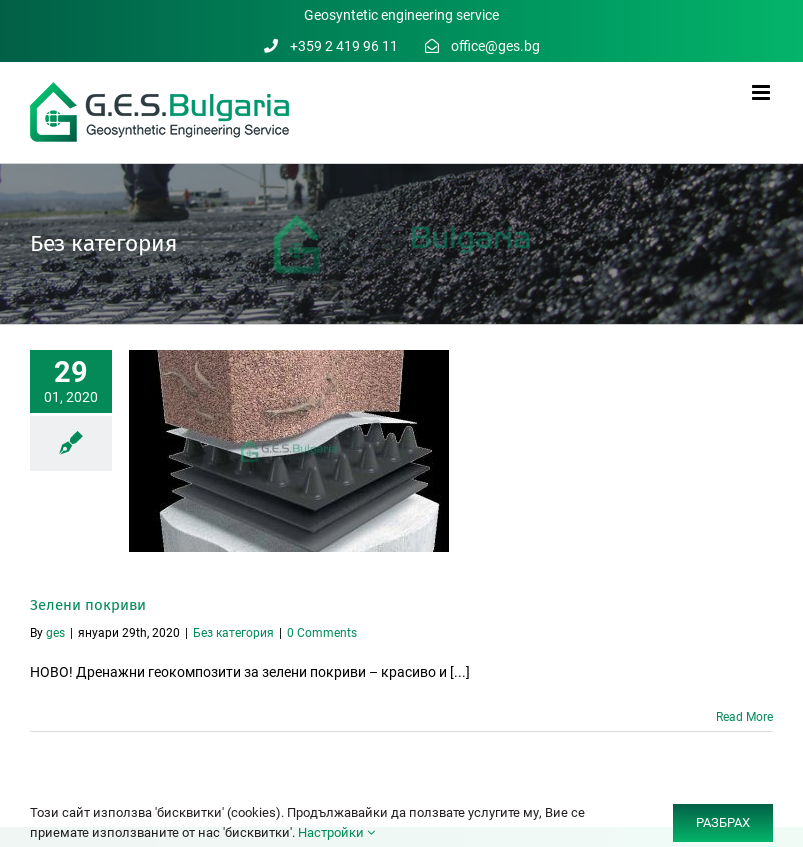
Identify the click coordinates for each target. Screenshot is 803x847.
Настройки (336, 832)
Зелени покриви (88, 605)
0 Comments (322, 633)
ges (55, 633)
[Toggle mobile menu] (762, 92)
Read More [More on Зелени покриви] (744, 717)
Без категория (233, 633)
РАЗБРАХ (723, 822)
